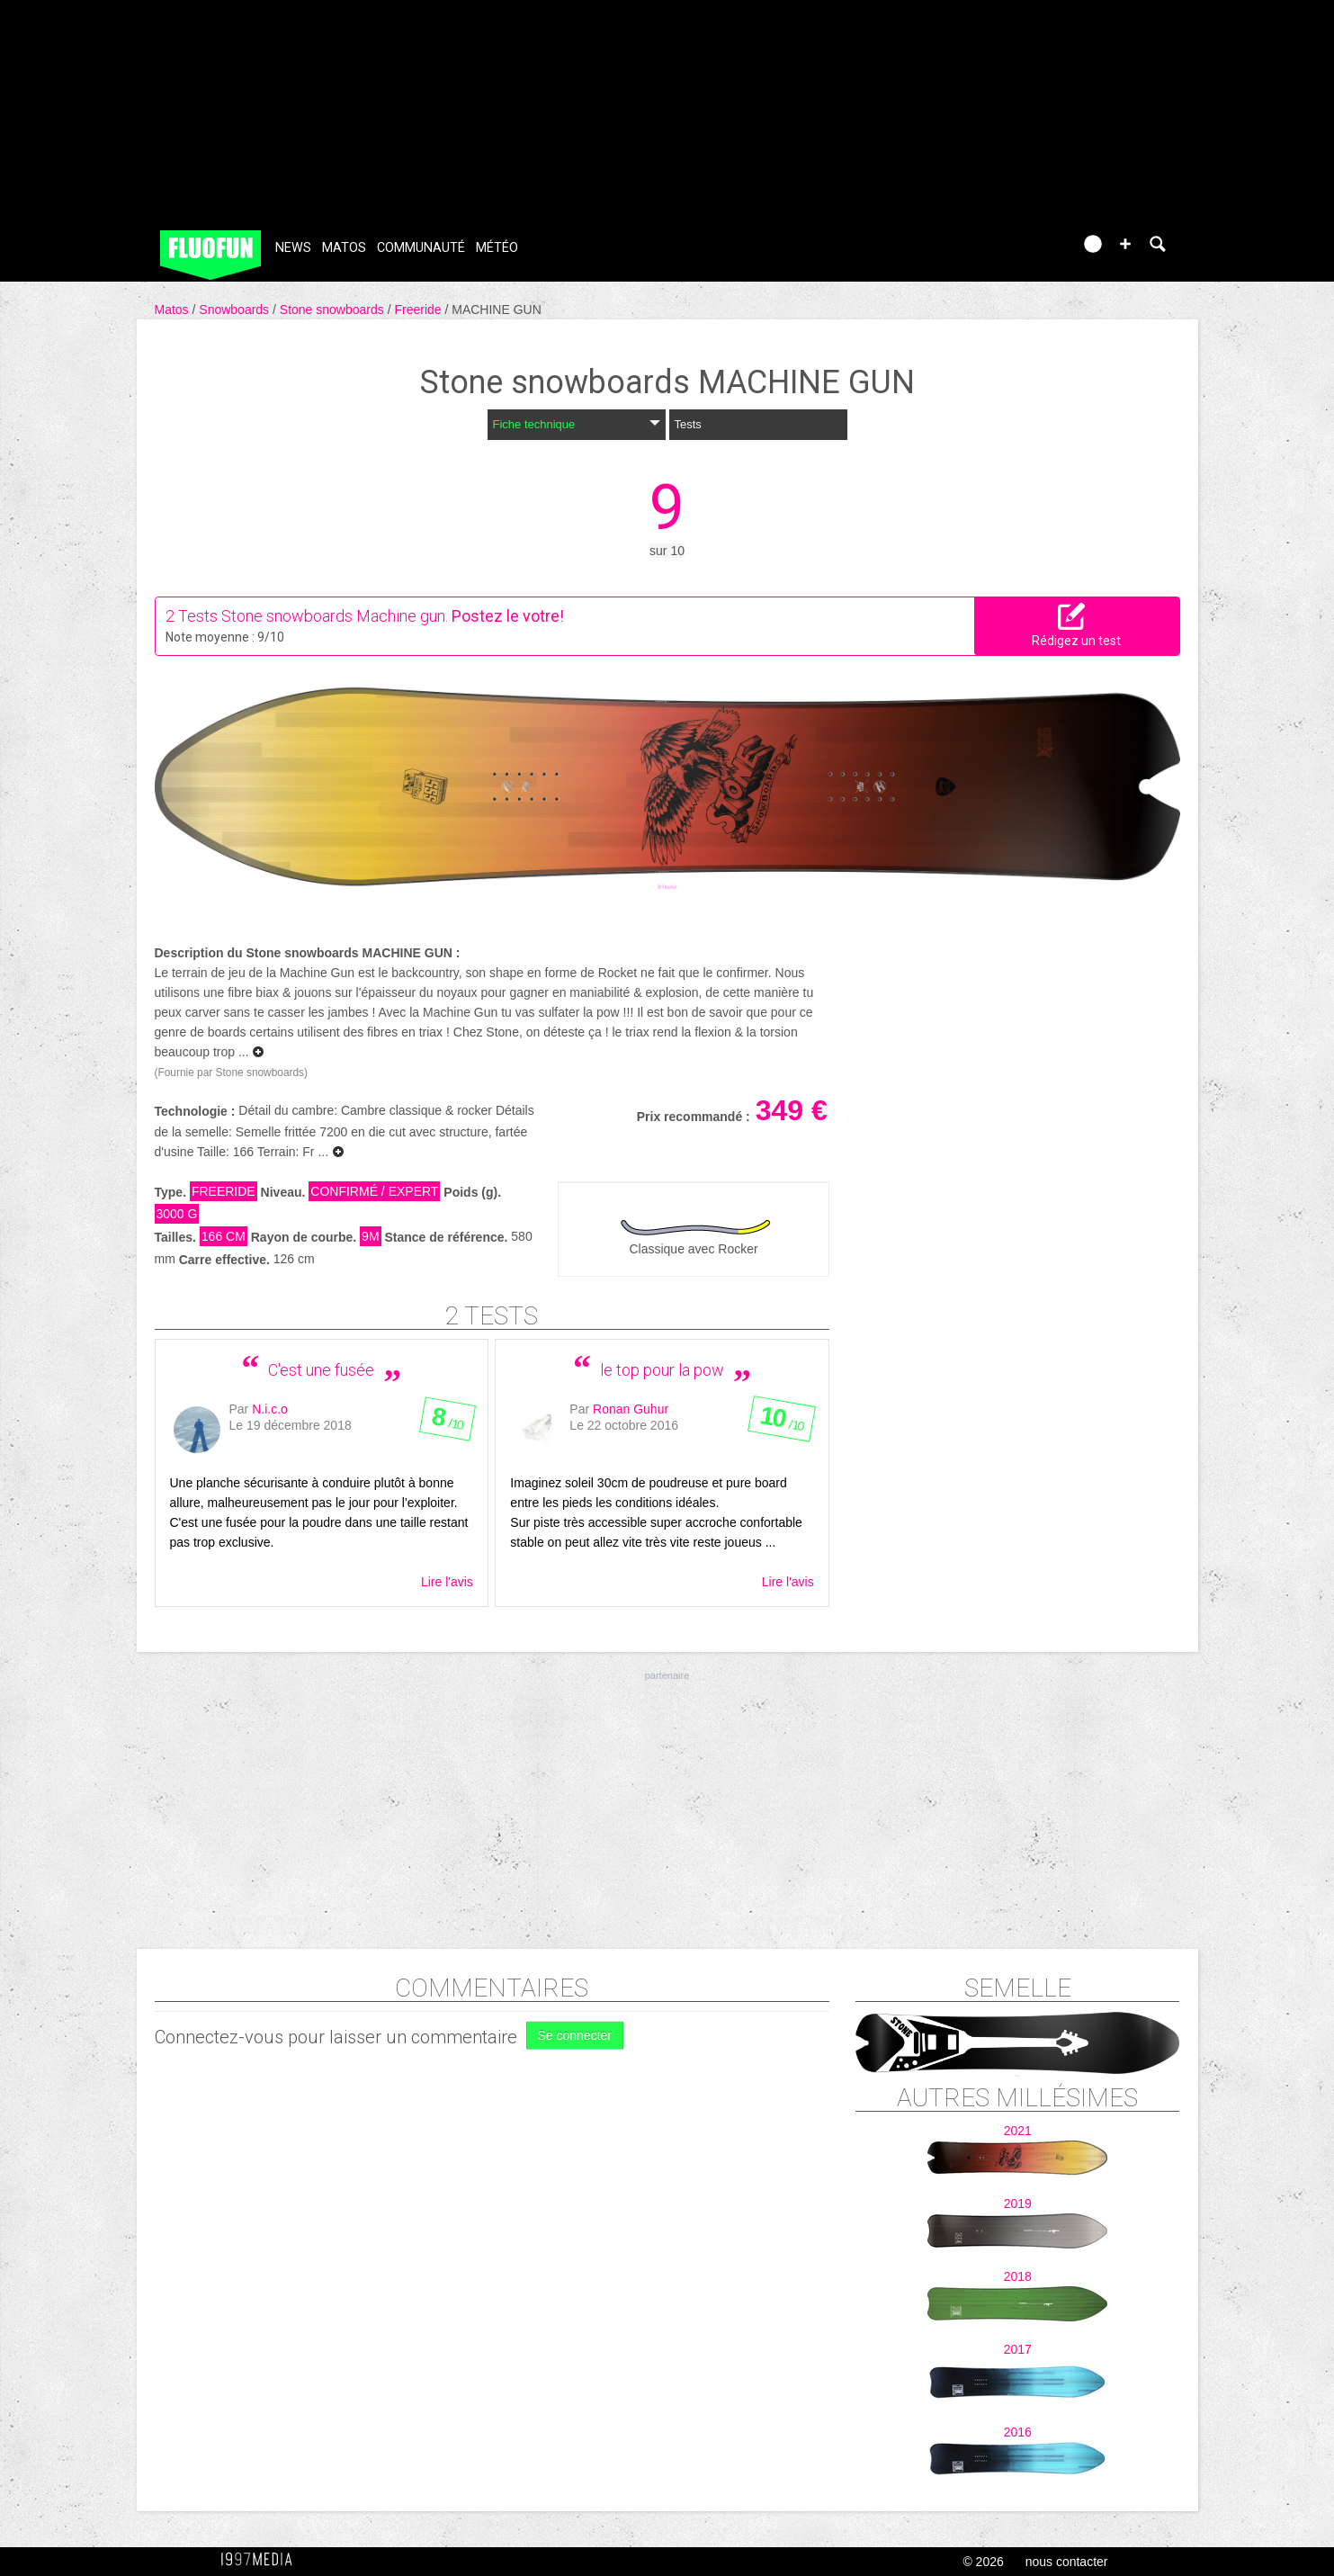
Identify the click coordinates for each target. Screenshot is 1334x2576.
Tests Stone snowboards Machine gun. (313, 615)
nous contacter (1066, 2561)
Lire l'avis (447, 1582)
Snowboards (236, 309)
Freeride (419, 309)
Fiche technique (576, 424)
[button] (1125, 244)
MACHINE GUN (497, 309)
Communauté (421, 248)
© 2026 (982, 2561)
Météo (497, 248)
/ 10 (446, 1422)
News (293, 248)
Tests (688, 424)
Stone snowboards (334, 309)
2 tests (491, 1316)
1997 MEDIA (262, 2559)
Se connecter (575, 2035)
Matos (344, 248)
